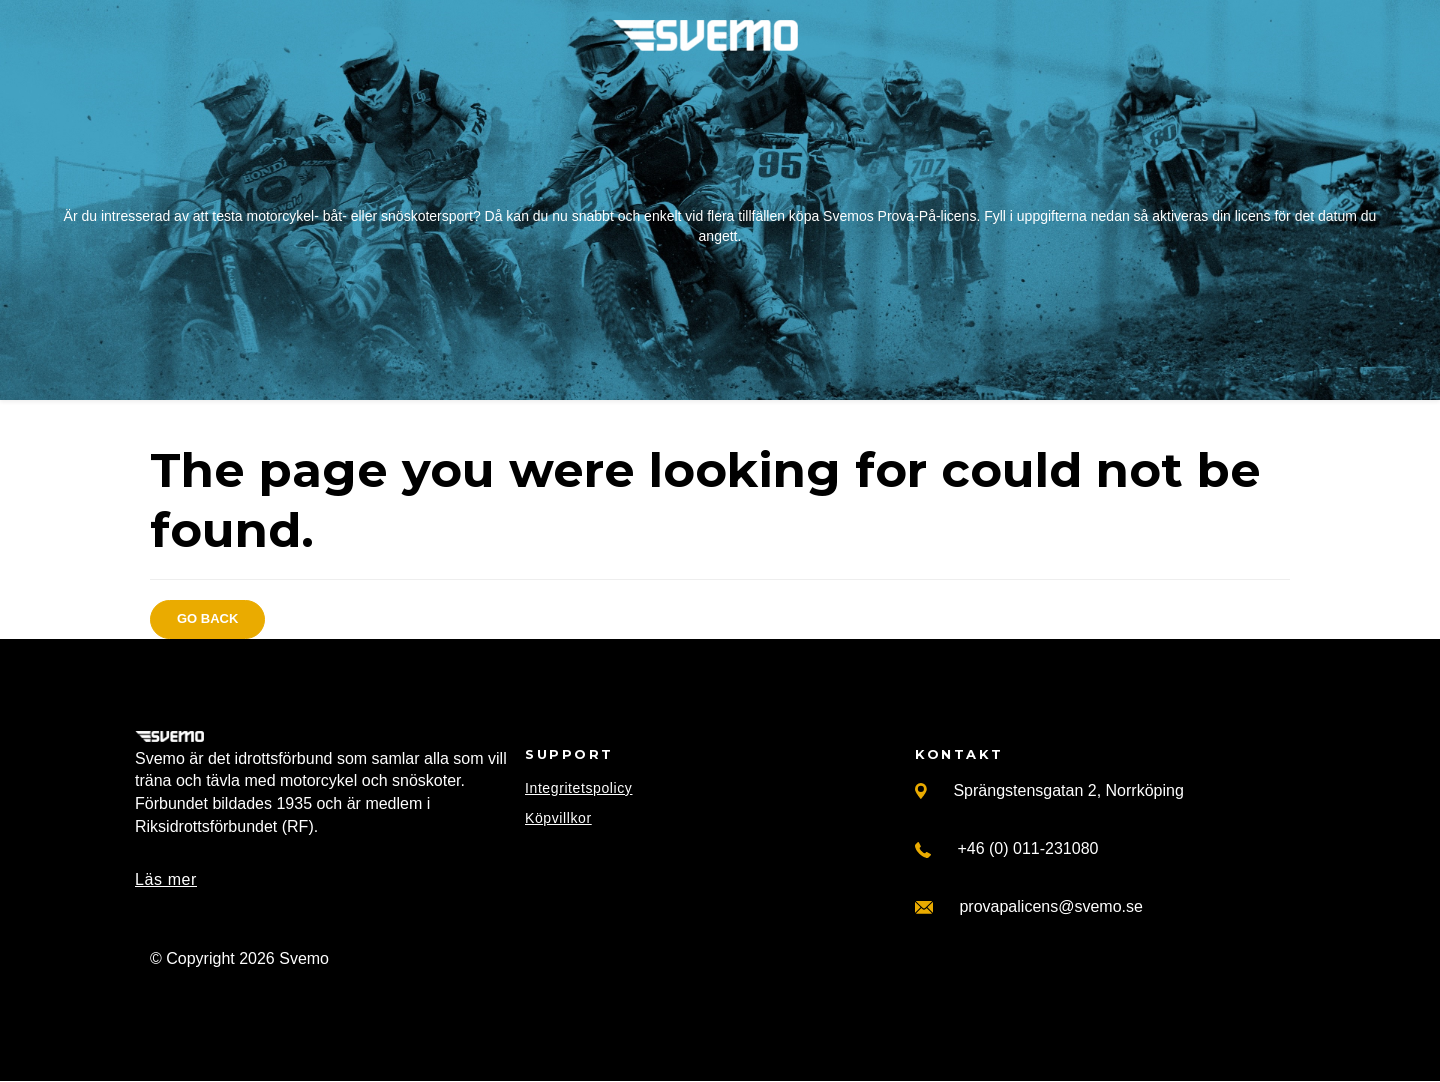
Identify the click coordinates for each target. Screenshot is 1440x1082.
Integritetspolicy (578, 788)
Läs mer (166, 879)
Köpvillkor (558, 818)
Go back (207, 618)
